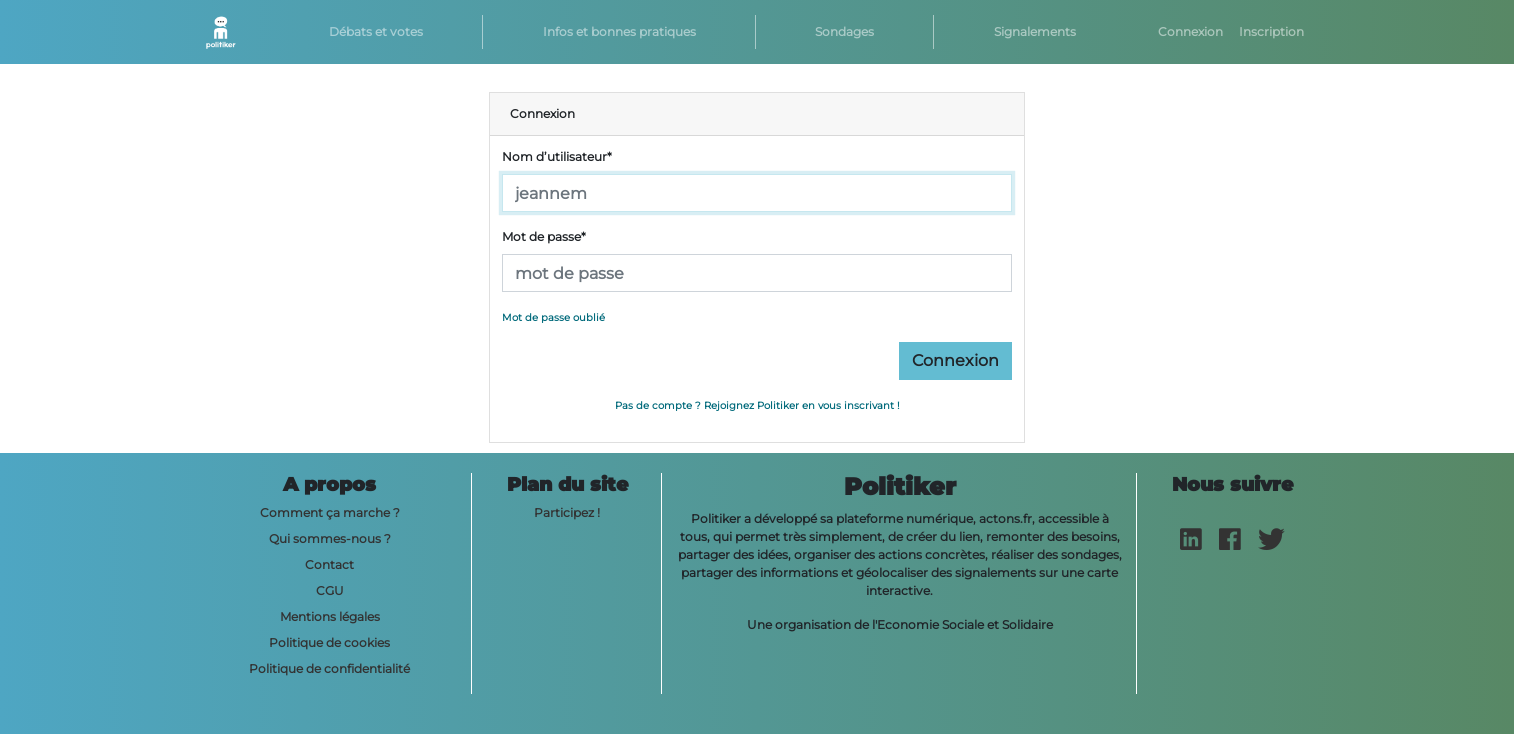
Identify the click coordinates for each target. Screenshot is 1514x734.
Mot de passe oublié (553, 317)
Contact (329, 564)
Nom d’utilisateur (557, 156)
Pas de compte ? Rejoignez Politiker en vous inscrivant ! (757, 405)
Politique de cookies (329, 642)
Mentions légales (330, 616)
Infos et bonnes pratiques (619, 31)
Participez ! (567, 512)
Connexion (1190, 31)
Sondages (844, 31)
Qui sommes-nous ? (330, 538)
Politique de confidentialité (329, 668)
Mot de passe (544, 236)
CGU (330, 590)
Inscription (1271, 31)
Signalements (1035, 31)
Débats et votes (376, 31)
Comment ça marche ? (330, 512)
